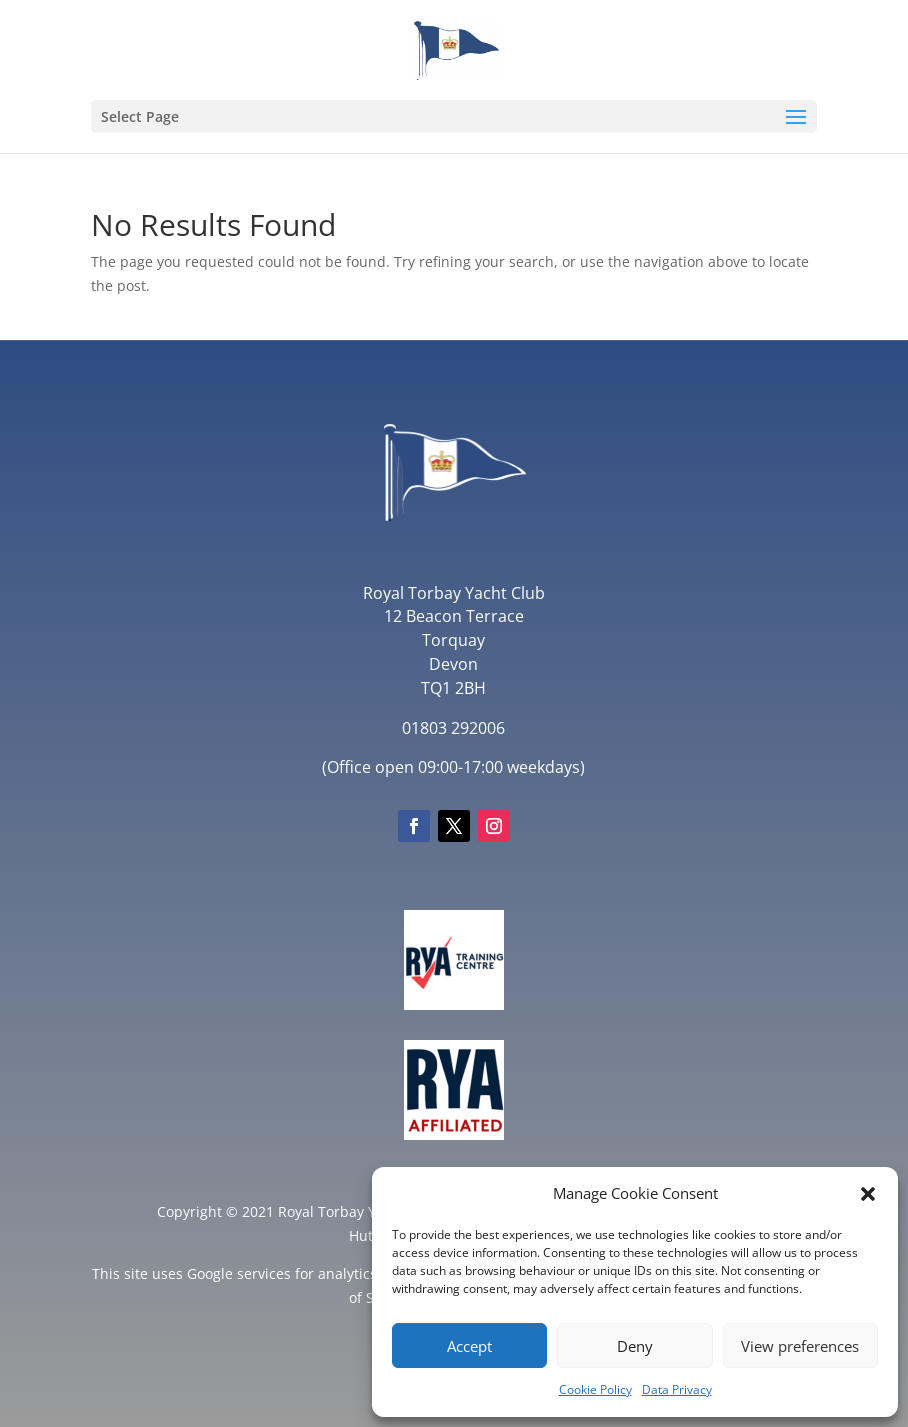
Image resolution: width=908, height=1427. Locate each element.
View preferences (800, 1346)
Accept (469, 1346)
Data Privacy (677, 1389)
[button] (868, 1194)
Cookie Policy (595, 1389)
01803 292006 (453, 728)
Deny (635, 1346)
